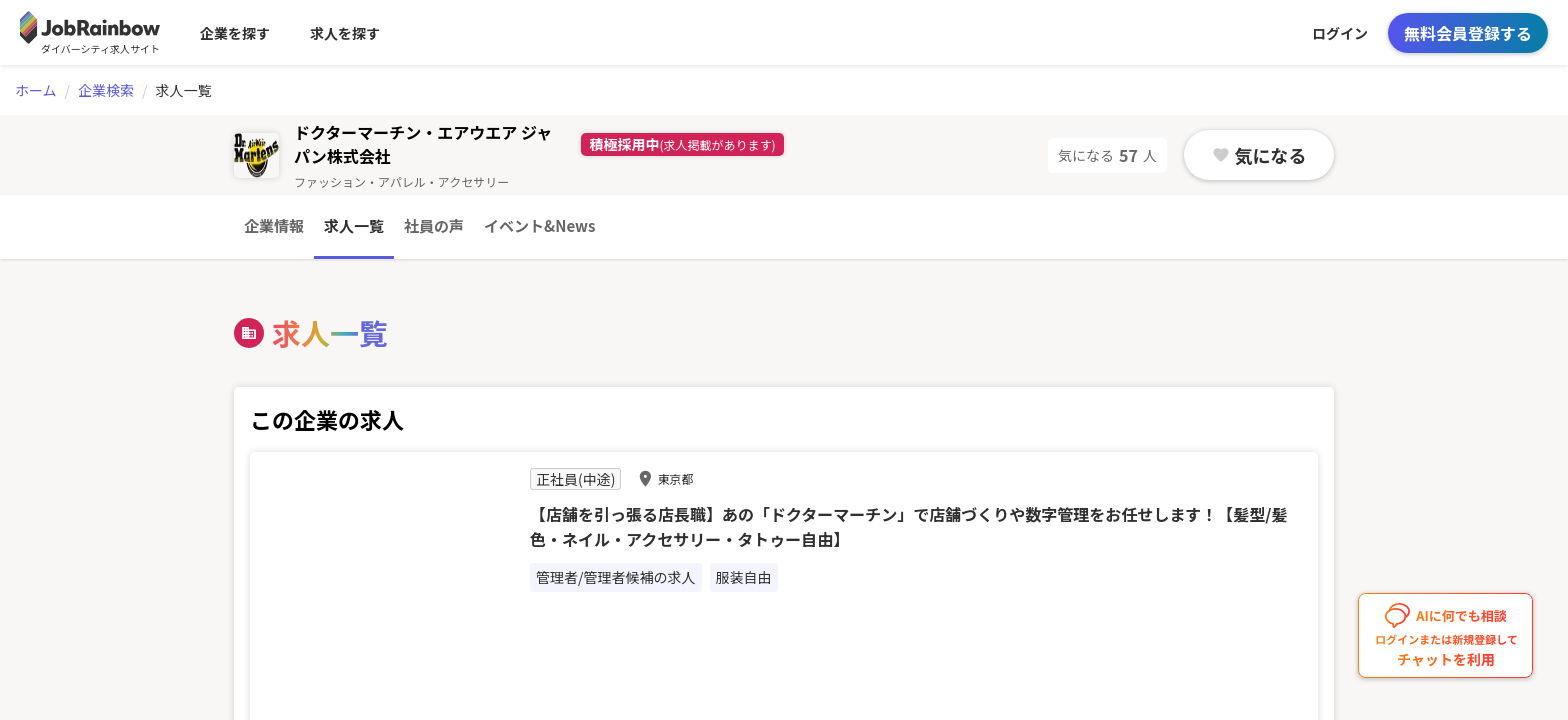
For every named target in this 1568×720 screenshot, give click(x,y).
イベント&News (539, 225)
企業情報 (274, 225)
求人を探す (345, 33)
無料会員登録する (1468, 33)
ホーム (36, 90)
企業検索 (106, 90)
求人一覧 (354, 225)
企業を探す (235, 33)
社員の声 (434, 225)
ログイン (1340, 33)
